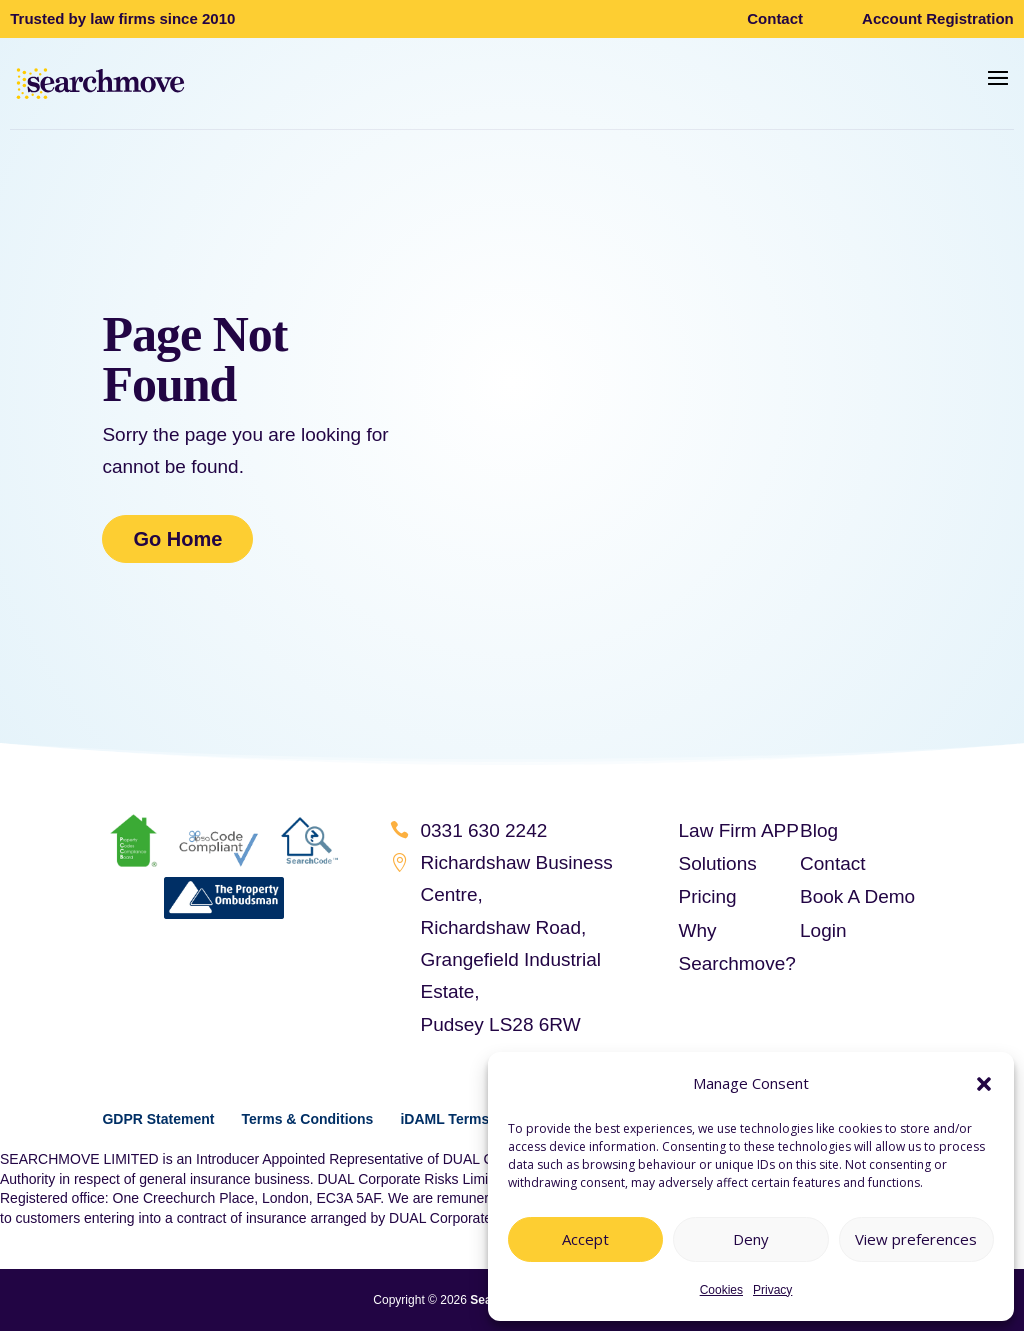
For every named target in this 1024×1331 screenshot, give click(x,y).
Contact (775, 19)
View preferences (916, 1239)
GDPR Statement (158, 1119)
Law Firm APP (739, 830)
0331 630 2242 (483, 830)
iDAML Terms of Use (468, 1119)
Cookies (721, 1290)
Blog (819, 830)
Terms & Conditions (307, 1119)
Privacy (772, 1290)
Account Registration (938, 19)
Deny (751, 1239)
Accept (585, 1239)
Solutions (718, 863)
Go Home (177, 539)
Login (823, 930)
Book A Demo (857, 896)
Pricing (708, 896)
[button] (984, 1084)
